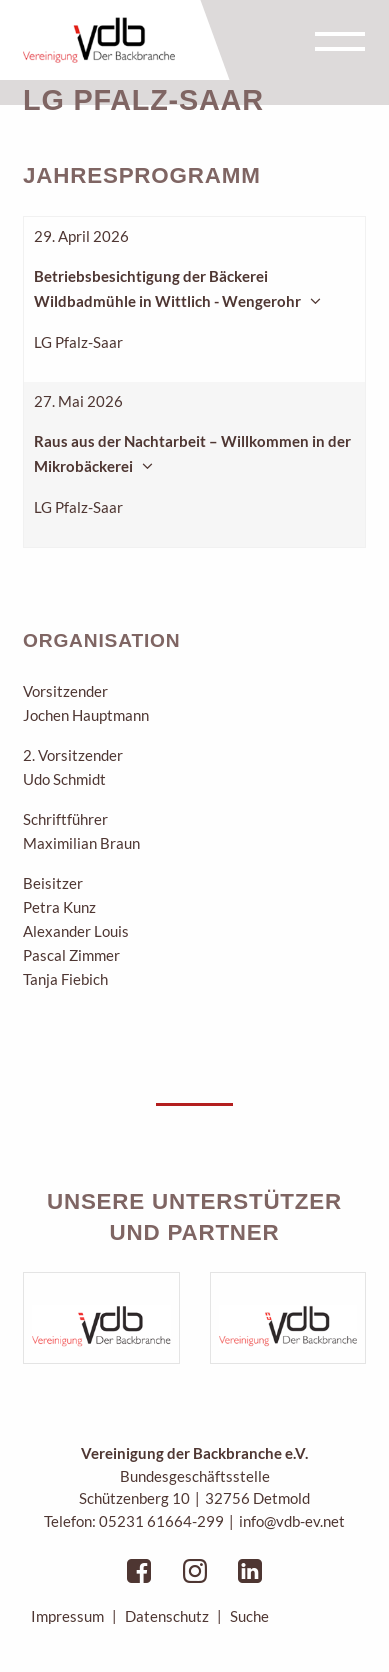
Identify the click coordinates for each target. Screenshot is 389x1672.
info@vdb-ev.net (292, 1521)
